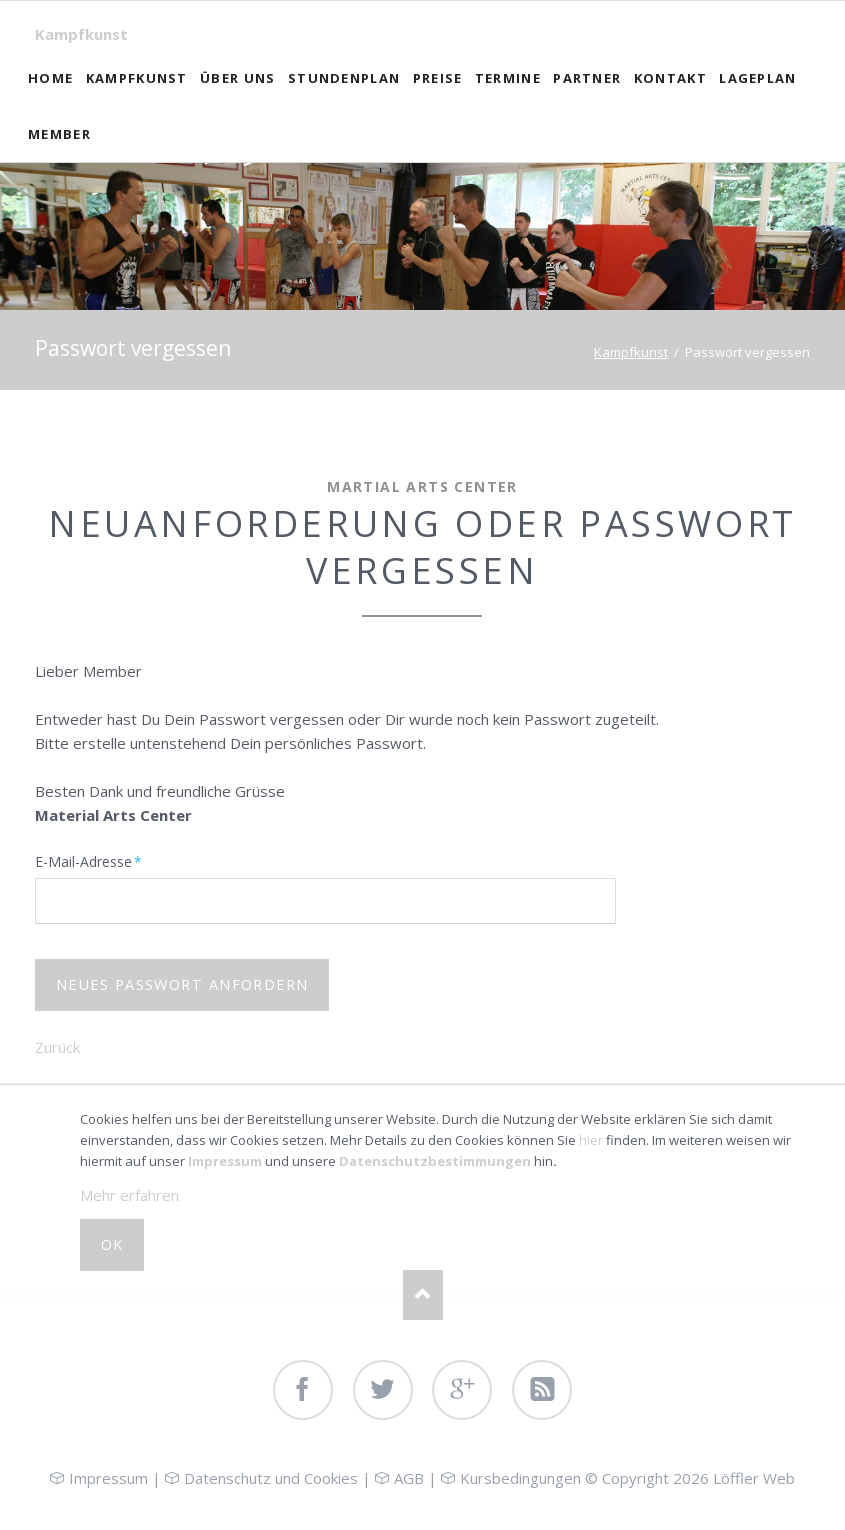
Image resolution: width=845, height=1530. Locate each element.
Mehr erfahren (129, 1195)
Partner (587, 78)
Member (59, 134)
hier (591, 1140)
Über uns (237, 78)
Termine (508, 78)
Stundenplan (344, 78)
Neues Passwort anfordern (182, 984)
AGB (409, 1478)
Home (50, 78)
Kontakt (670, 78)
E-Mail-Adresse (88, 861)
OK (112, 1244)
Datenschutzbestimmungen (435, 1161)
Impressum (225, 1161)
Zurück (57, 1047)
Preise (438, 78)
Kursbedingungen (520, 1478)
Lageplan (757, 78)
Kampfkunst (81, 34)
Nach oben (423, 1295)
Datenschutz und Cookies (271, 1478)
